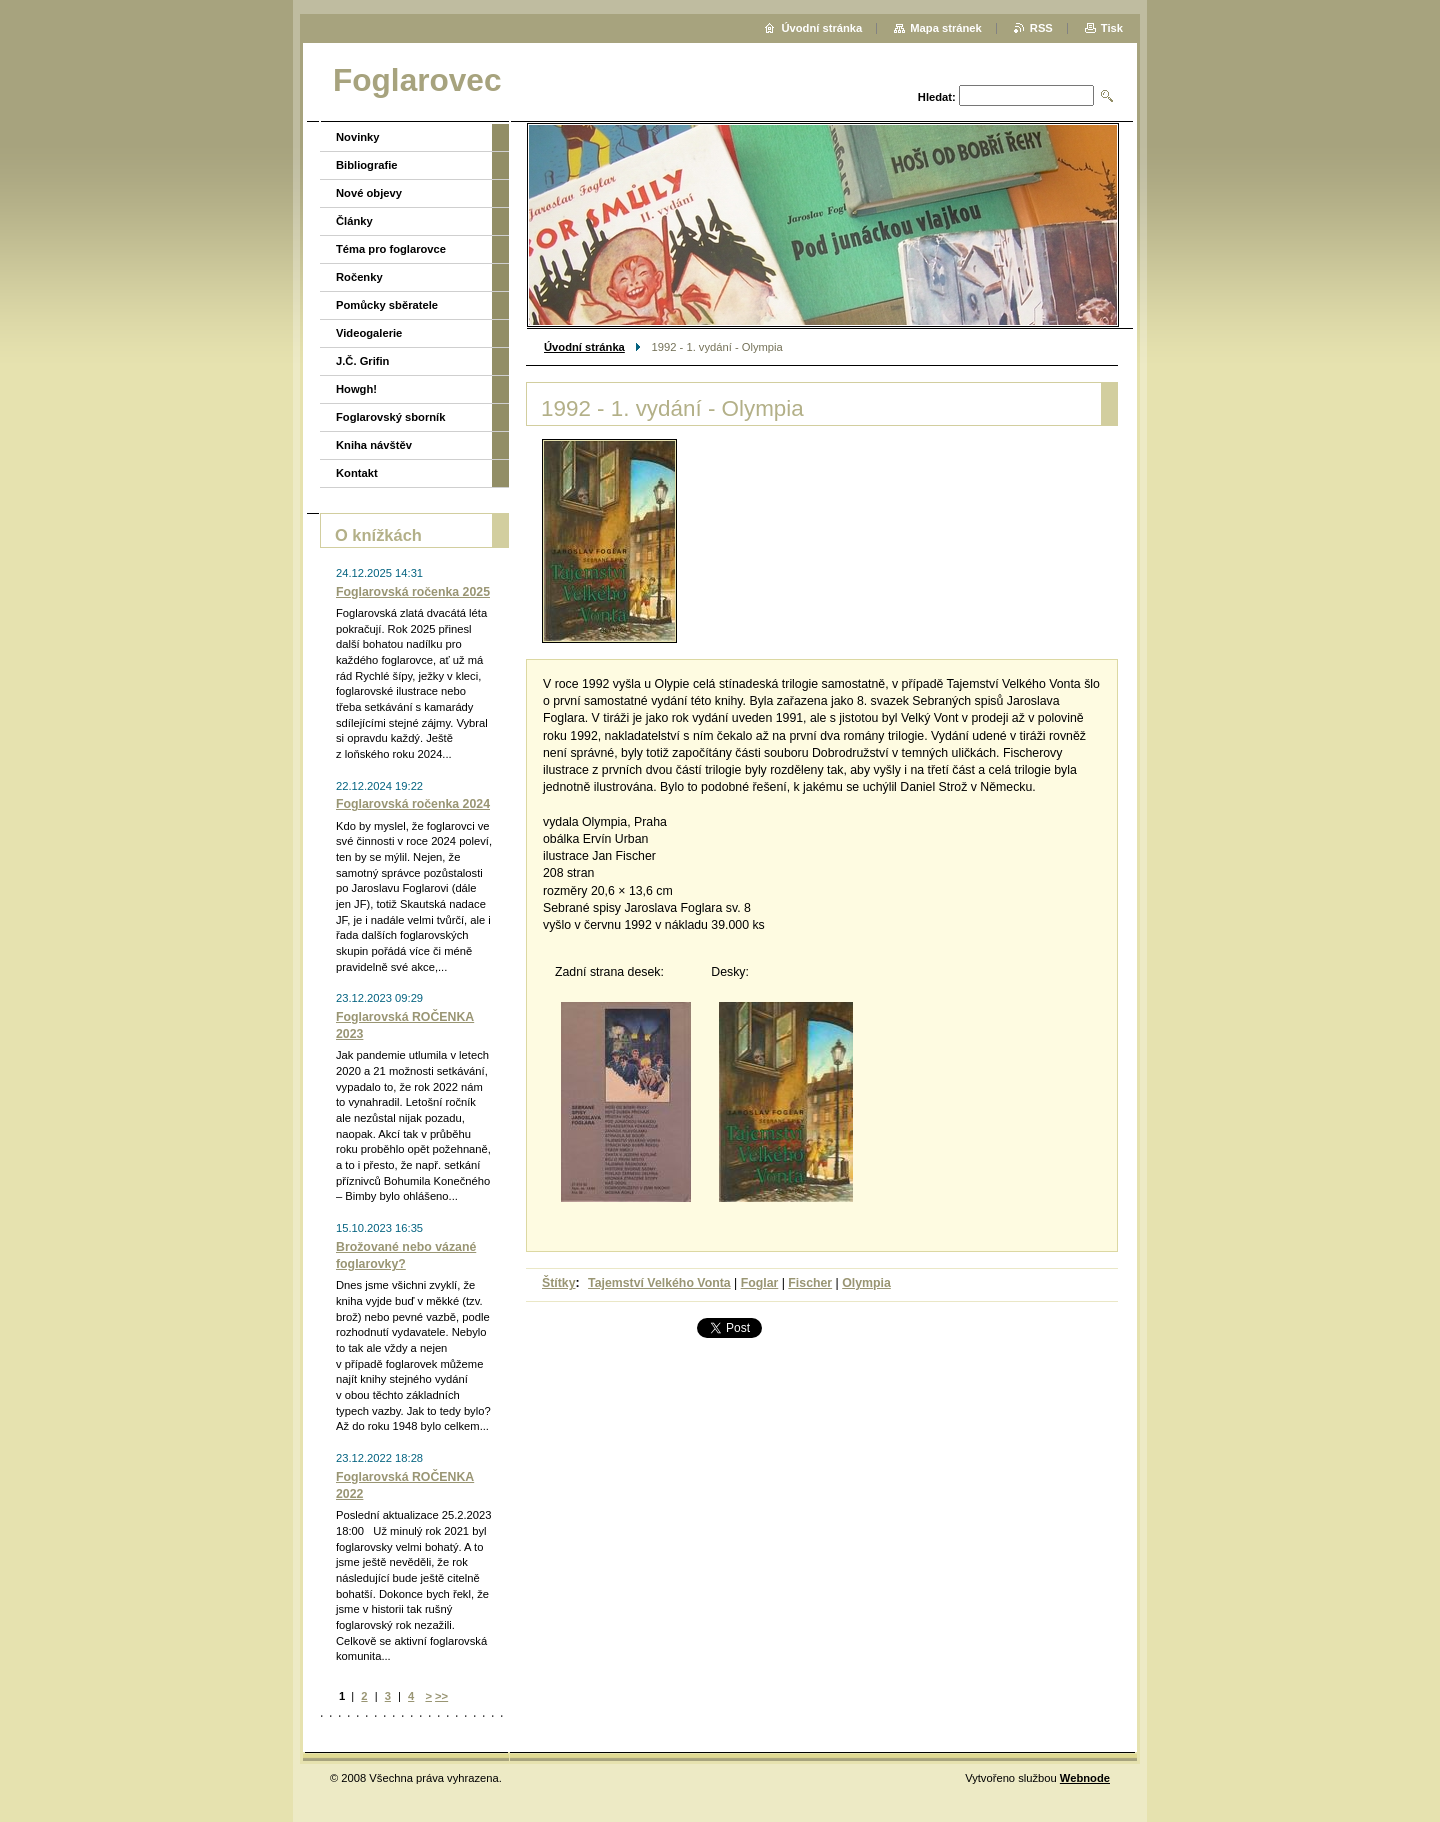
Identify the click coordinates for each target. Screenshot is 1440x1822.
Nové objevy (369, 193)
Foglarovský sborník (390, 417)
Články (354, 221)
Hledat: (937, 97)
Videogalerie (369, 333)
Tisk (1112, 28)
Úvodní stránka (584, 347)
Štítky (559, 1283)
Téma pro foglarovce (391, 249)
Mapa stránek (946, 28)
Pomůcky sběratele (387, 305)
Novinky (358, 137)
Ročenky (359, 277)
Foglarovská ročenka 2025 (413, 592)
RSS (1041, 28)
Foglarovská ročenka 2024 (413, 804)
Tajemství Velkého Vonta (659, 1283)
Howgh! (356, 389)
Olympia (866, 1283)
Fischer (810, 1283)
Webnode (1085, 1778)
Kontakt (357, 473)
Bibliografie (367, 165)
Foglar (760, 1283)
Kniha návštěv (374, 445)
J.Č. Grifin (362, 361)
